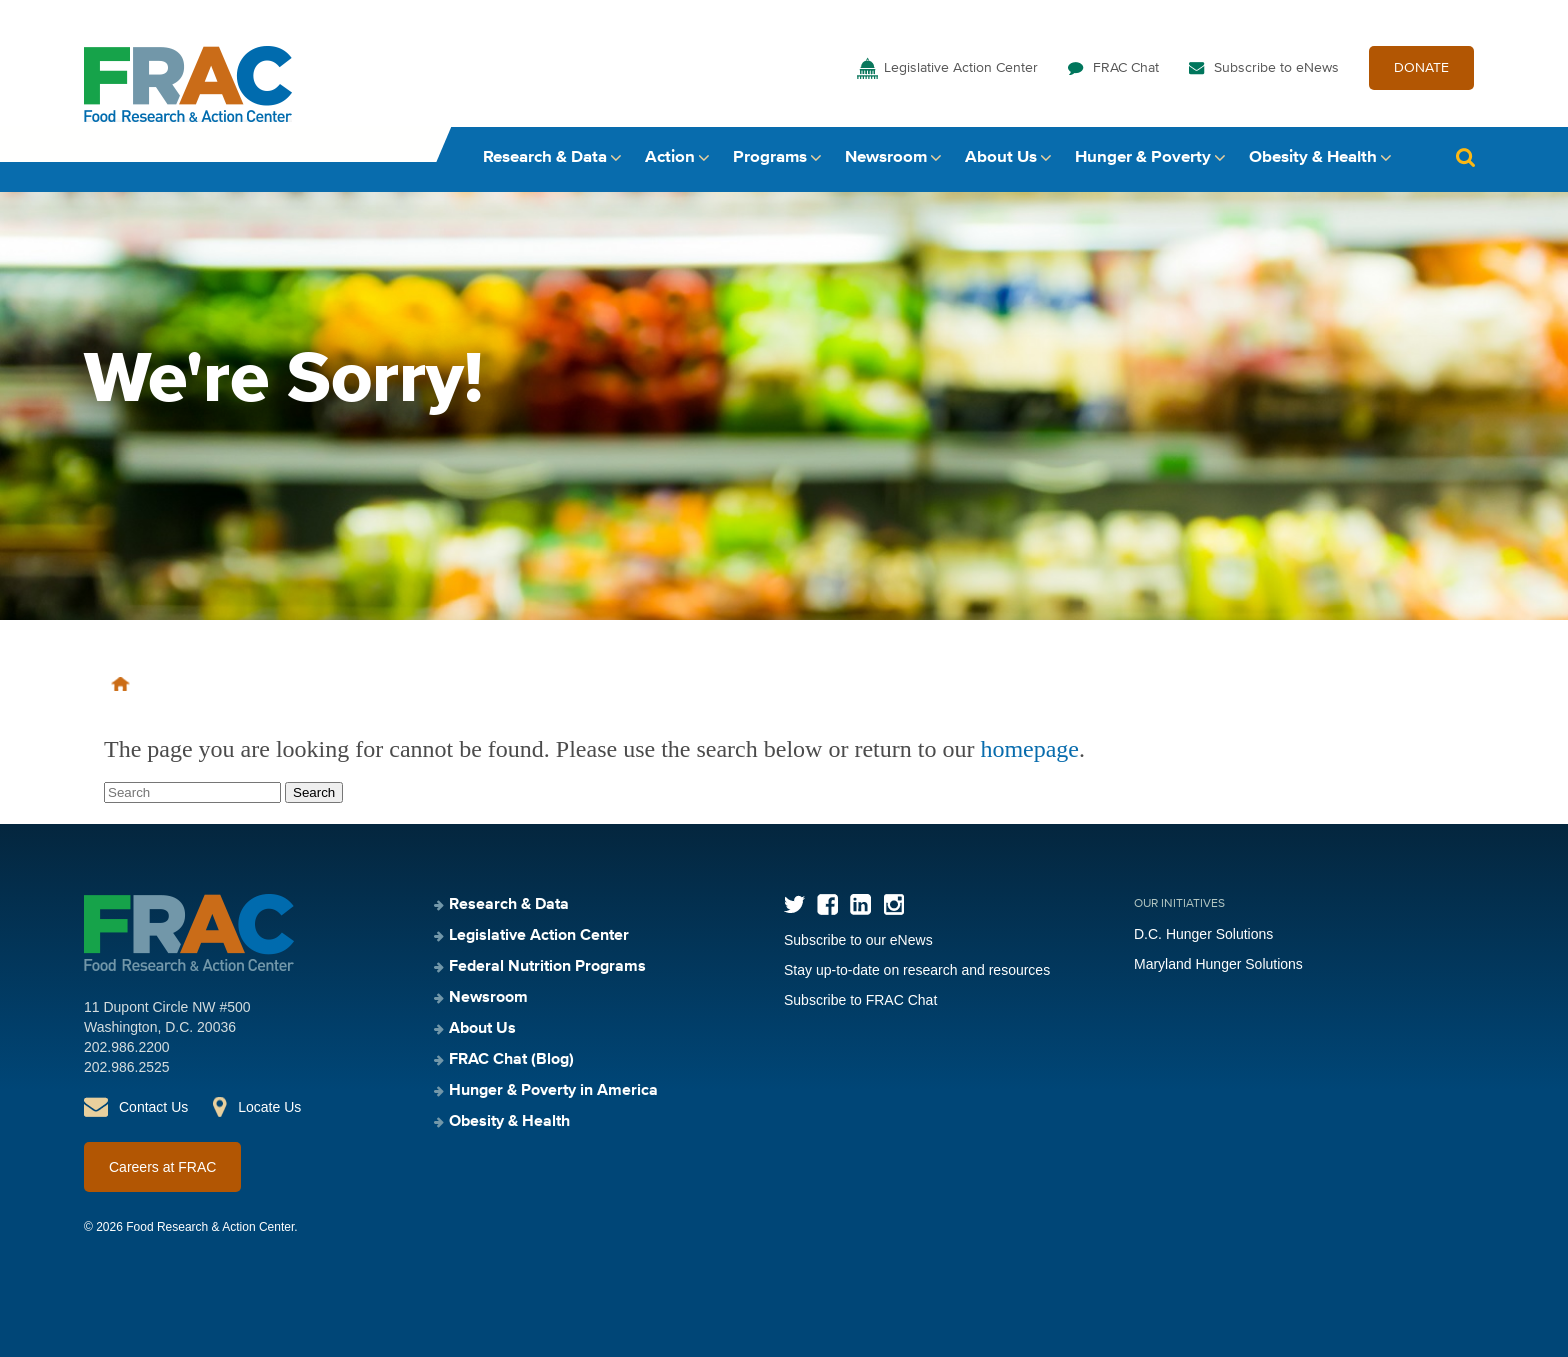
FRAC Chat (1126, 68)
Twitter (794, 904)
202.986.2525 (127, 1067)
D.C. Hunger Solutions (1203, 934)
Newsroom (886, 157)
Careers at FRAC (162, 1167)
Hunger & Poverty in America (553, 1091)
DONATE (1421, 68)
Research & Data (545, 157)
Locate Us (269, 1107)
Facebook (827, 904)
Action (670, 157)
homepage (1029, 749)
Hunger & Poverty (1143, 157)
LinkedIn (860, 904)
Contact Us (153, 1107)
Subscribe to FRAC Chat (860, 1000)
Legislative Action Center (961, 68)
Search (1465, 157)
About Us (1001, 157)
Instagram (893, 904)
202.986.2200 (127, 1047)
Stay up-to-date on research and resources (917, 970)
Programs (770, 157)
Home (120, 684)
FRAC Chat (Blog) (511, 1060)
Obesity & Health (1313, 157)
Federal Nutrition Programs (547, 967)
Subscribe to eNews (1276, 68)
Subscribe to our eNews (858, 940)
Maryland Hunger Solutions (1218, 964)
